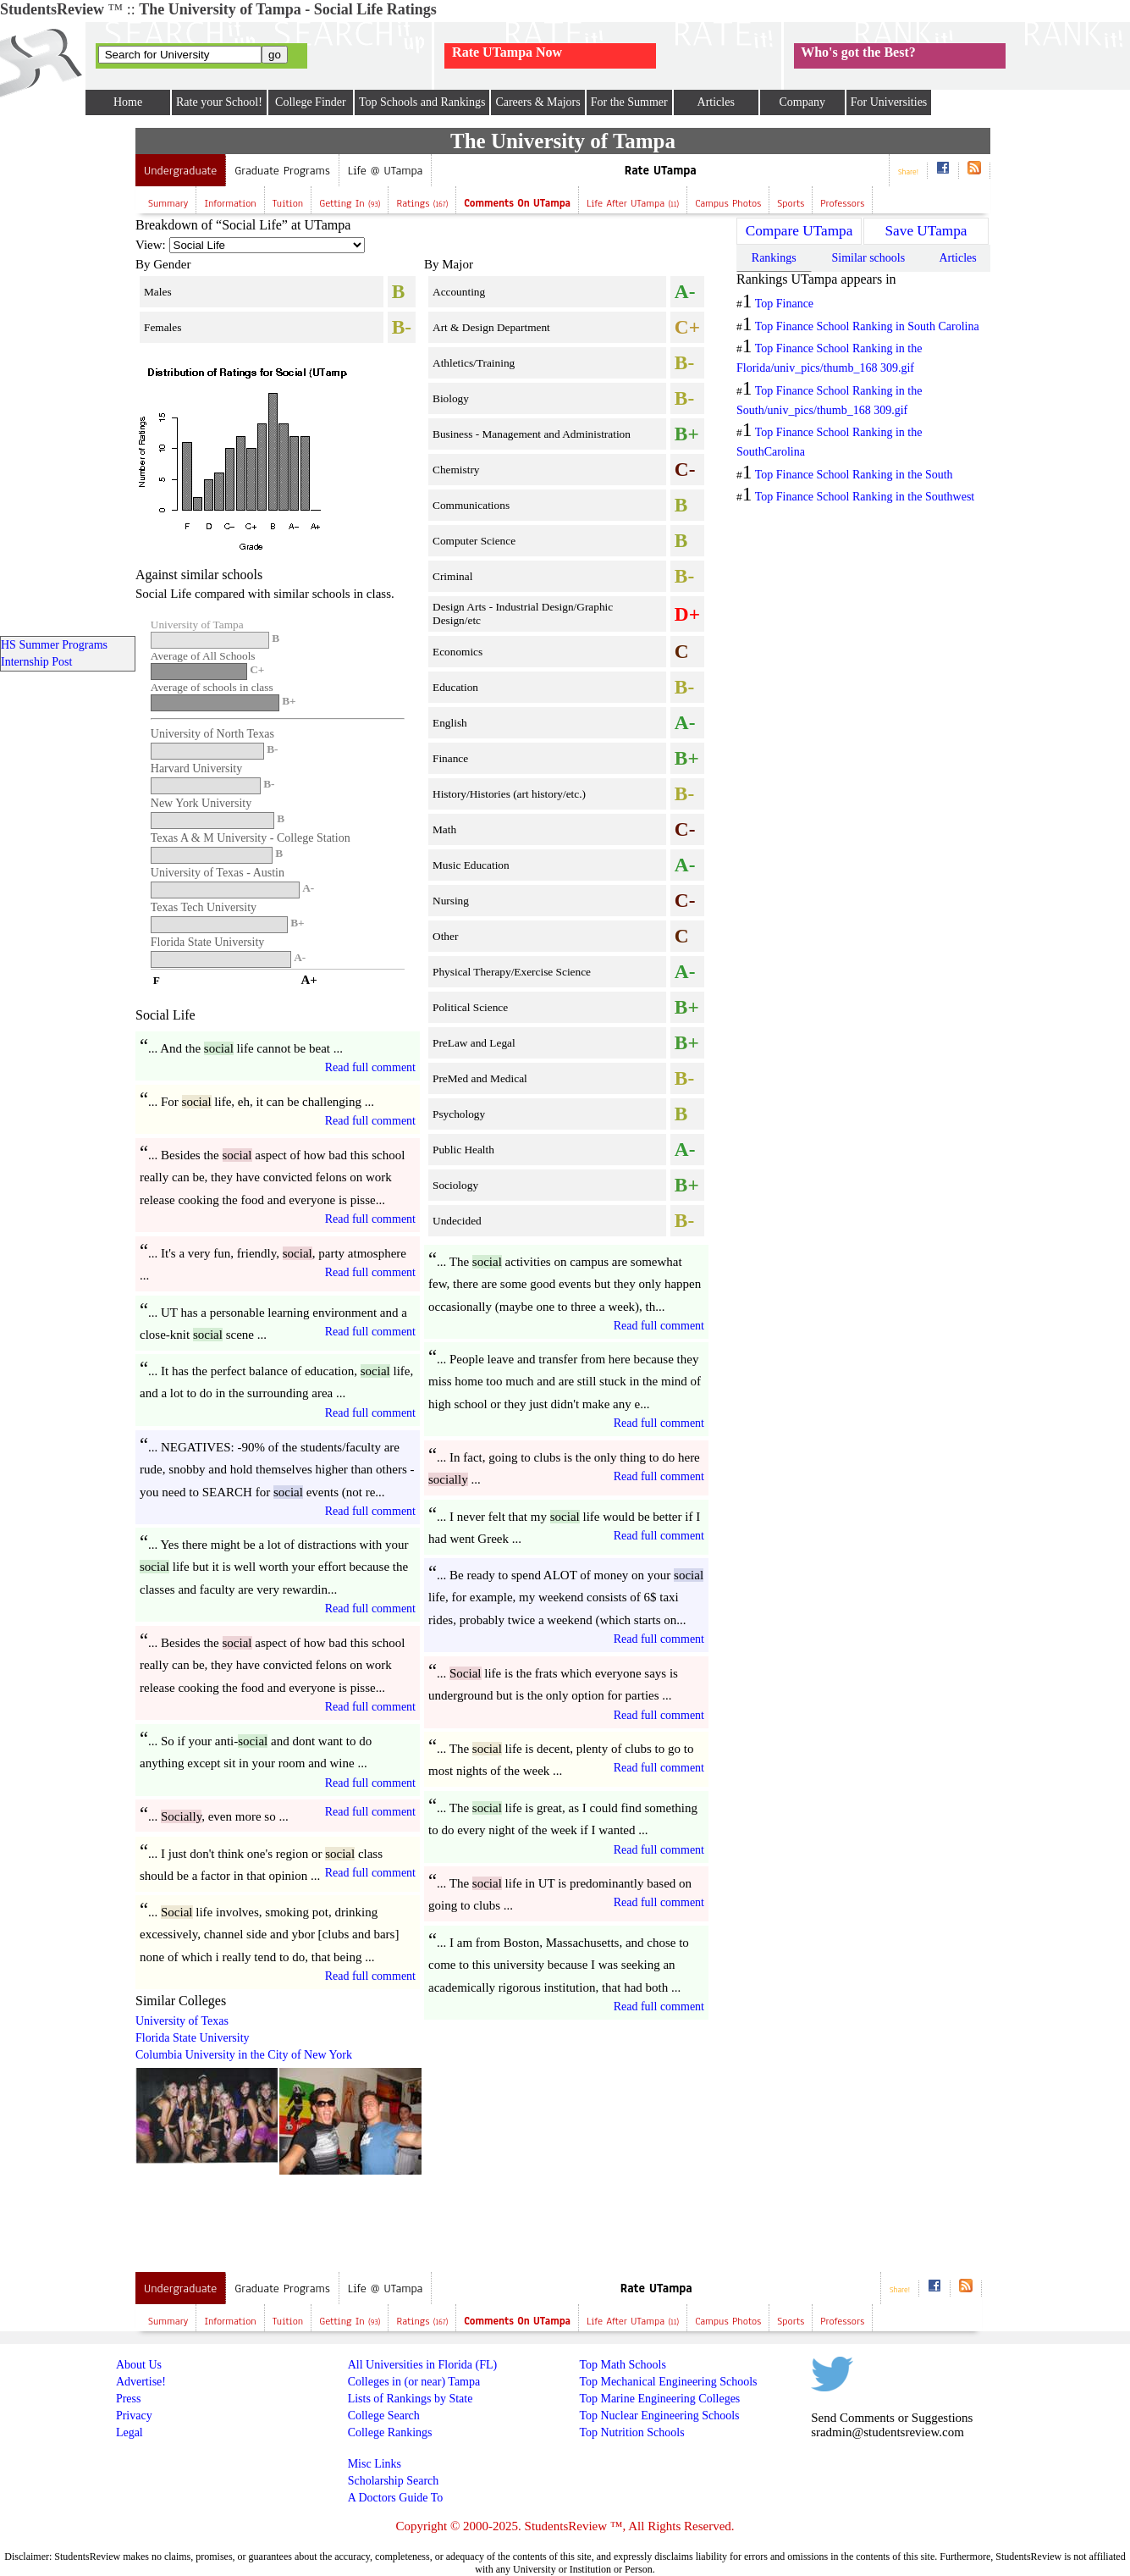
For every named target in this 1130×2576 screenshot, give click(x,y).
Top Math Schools (622, 2364)
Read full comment (370, 1067)
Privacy (134, 2415)
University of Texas (182, 2021)
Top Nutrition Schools (631, 2432)
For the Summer (629, 102)
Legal (129, 2432)
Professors (842, 203)
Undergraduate (180, 171)
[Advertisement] (566, 2142)
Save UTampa (926, 231)
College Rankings (390, 2432)
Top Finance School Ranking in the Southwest (865, 496)
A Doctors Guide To (396, 2497)
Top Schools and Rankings (422, 102)
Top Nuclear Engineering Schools (659, 2415)
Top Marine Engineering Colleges (659, 2398)
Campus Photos (728, 203)
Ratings (422, 203)
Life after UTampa (633, 203)
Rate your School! (219, 102)
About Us (139, 2364)
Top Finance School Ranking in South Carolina (867, 326)
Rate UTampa (661, 171)
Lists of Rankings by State (410, 2398)
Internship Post (36, 661)
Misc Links (374, 2463)
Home (127, 102)
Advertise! (141, 2381)
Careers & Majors (537, 102)
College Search (384, 2415)
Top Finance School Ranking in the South (854, 474)
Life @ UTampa (385, 171)
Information (230, 203)
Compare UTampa (799, 231)
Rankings (774, 258)
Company (801, 102)
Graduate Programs (282, 171)
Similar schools (868, 258)
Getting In (349, 203)
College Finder (310, 102)
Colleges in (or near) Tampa (414, 2381)
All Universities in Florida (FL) (423, 2364)
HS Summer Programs (54, 644)
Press (128, 2398)
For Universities (889, 102)
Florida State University (192, 2038)
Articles (716, 102)
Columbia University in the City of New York (243, 2054)
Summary (168, 203)
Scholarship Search (393, 2480)
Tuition (288, 203)
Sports (790, 203)
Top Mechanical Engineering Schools (668, 2381)
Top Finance (784, 303)
